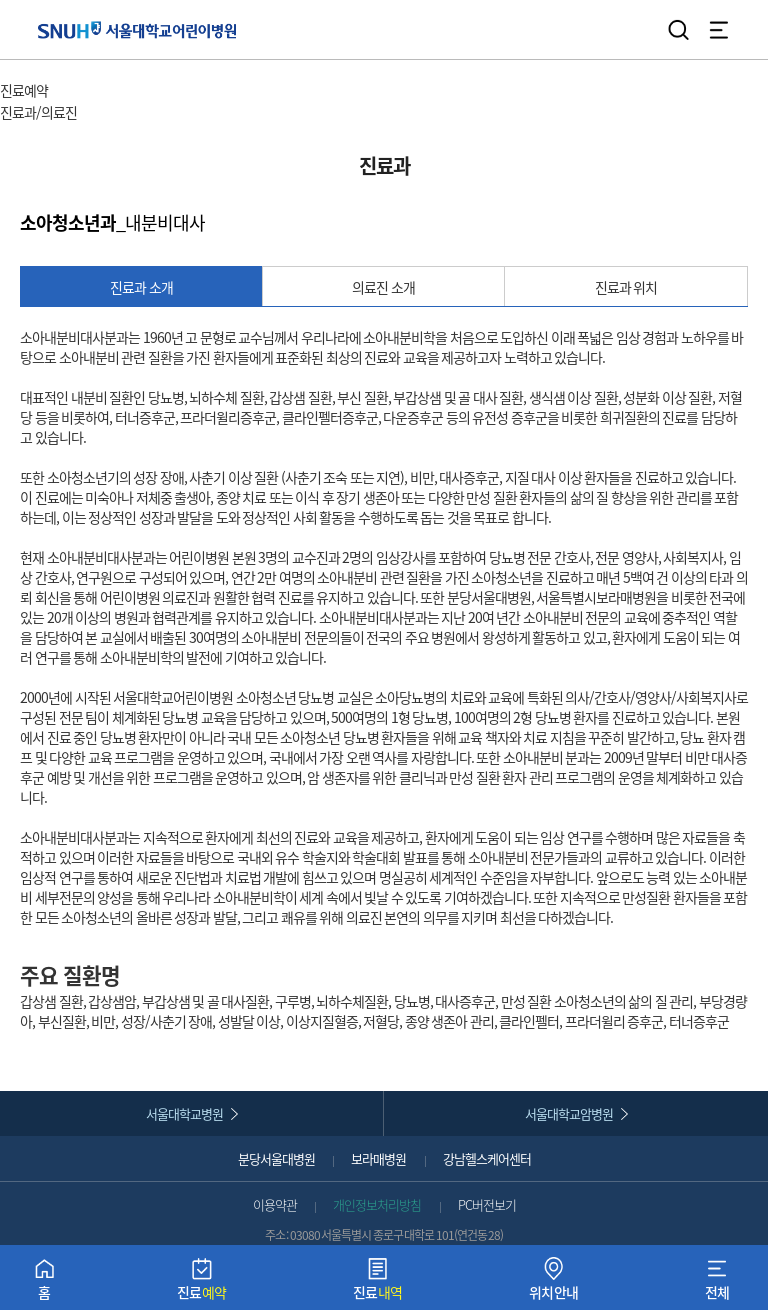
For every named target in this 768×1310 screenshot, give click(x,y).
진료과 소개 (141, 287)
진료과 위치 (626, 287)
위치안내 (554, 1283)
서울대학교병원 (184, 1113)
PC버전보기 (487, 1204)
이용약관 (275, 1204)
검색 (679, 30)
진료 (202, 1283)
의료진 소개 (383, 287)
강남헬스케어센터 (487, 1158)
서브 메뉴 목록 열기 (134, 113)
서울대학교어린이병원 (137, 29)
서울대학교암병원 (569, 1113)
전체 (717, 1283)
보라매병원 (378, 1158)
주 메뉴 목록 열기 (99, 92)
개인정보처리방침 (377, 1204)
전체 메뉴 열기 (719, 30)
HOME (17, 70)
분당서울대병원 (276, 1158)
